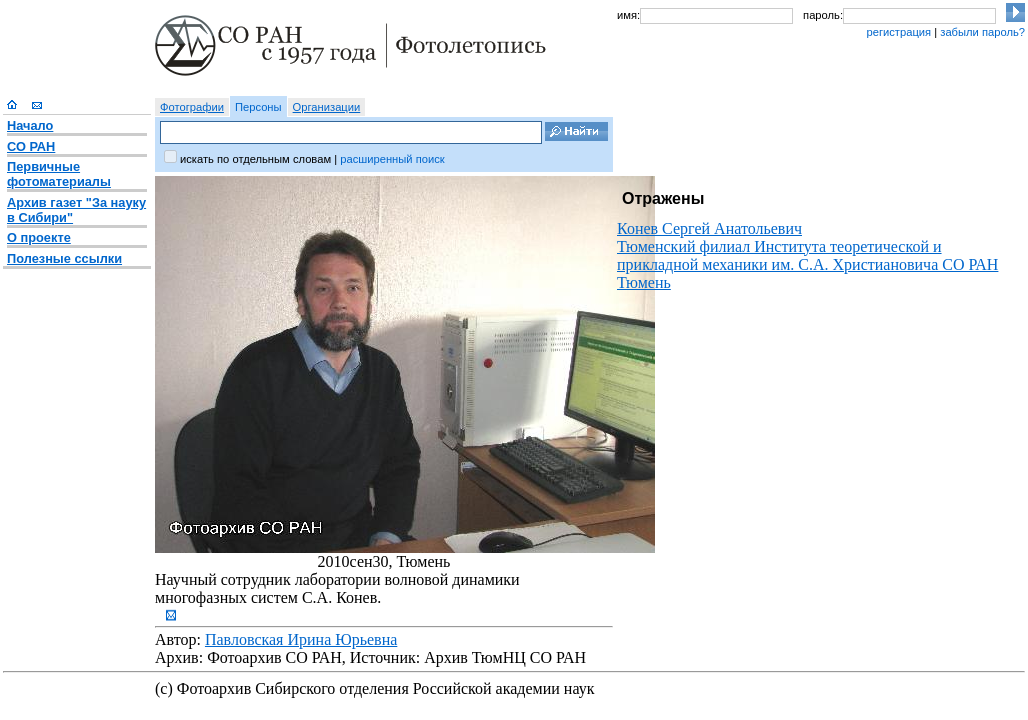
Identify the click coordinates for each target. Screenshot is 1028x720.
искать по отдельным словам (255, 159)
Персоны (258, 107)
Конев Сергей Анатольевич (709, 228)
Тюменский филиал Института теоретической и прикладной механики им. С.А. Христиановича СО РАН (807, 255)
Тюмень (644, 282)
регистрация (898, 32)
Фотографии (192, 107)
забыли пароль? (982, 32)
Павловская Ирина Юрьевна (301, 639)
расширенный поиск (392, 159)
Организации (327, 107)
